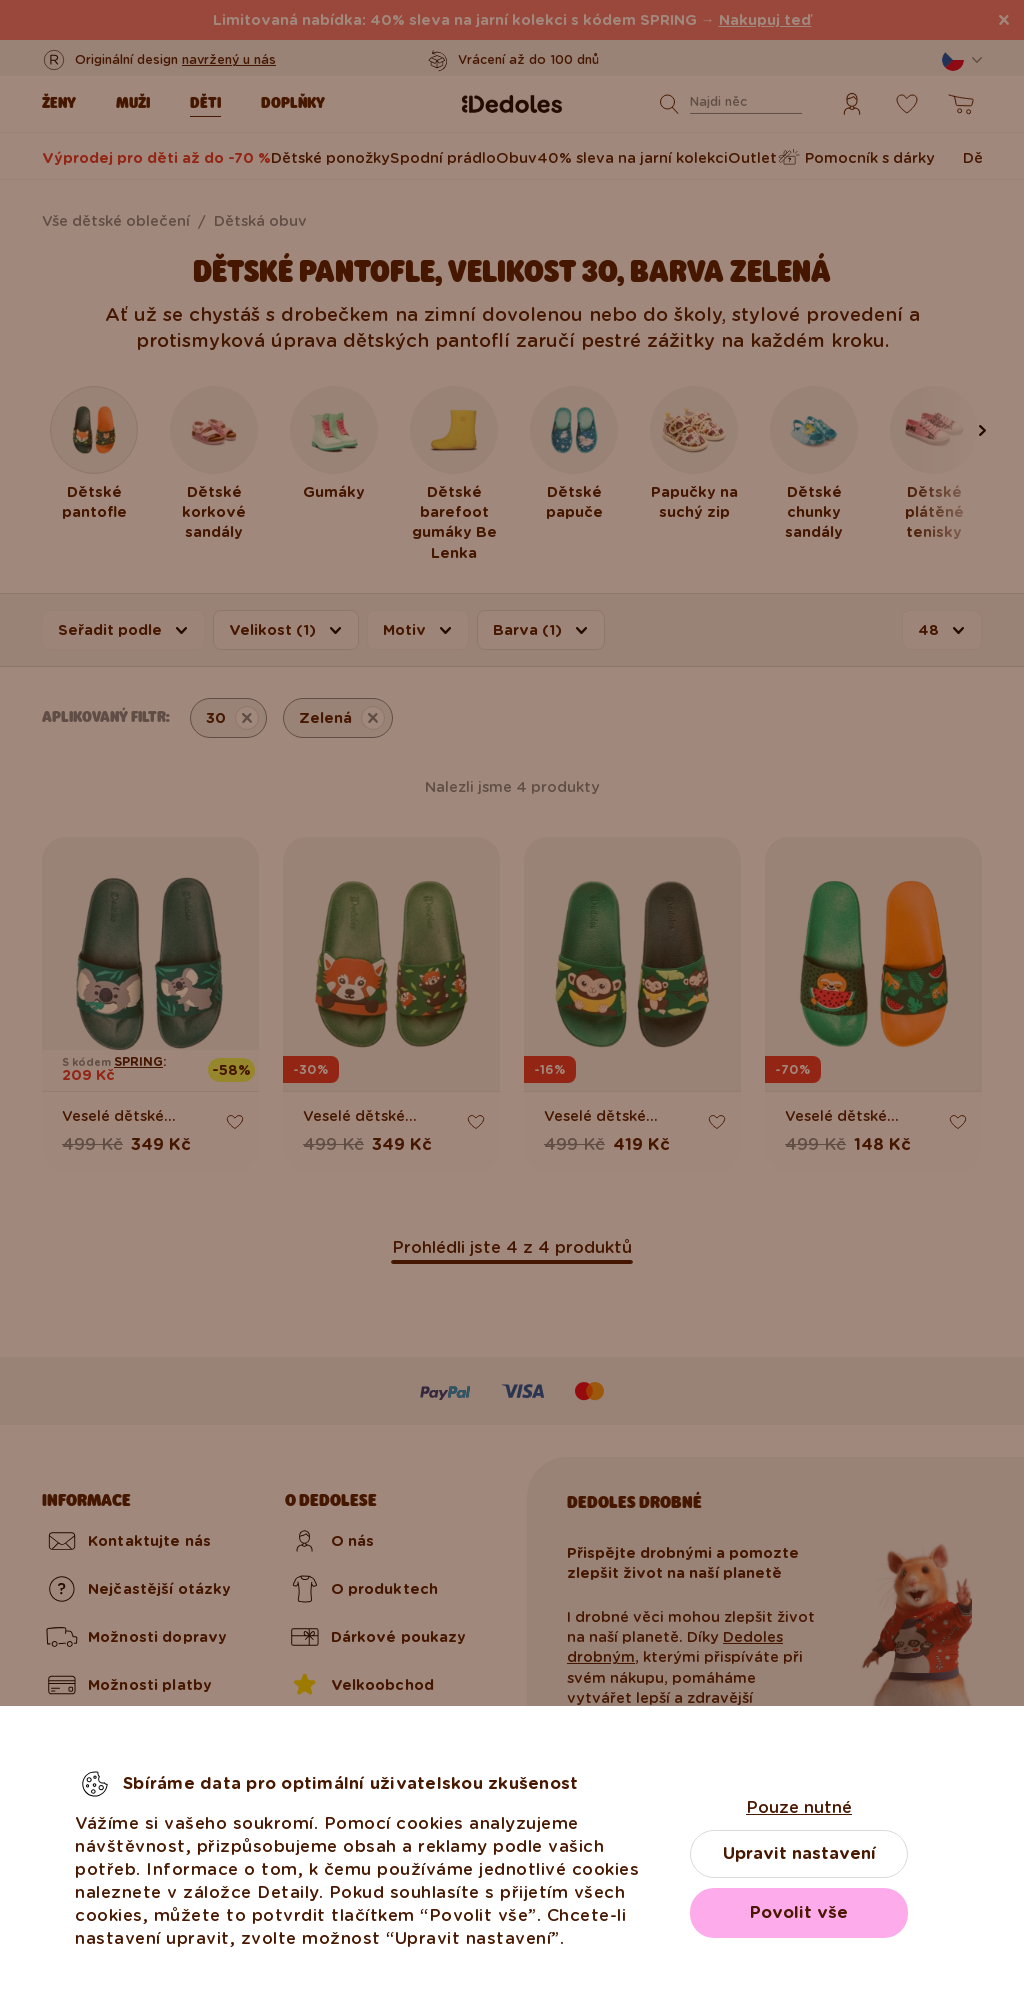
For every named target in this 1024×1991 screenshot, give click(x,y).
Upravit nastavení (799, 1853)
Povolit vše (799, 1912)
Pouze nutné (799, 1807)
